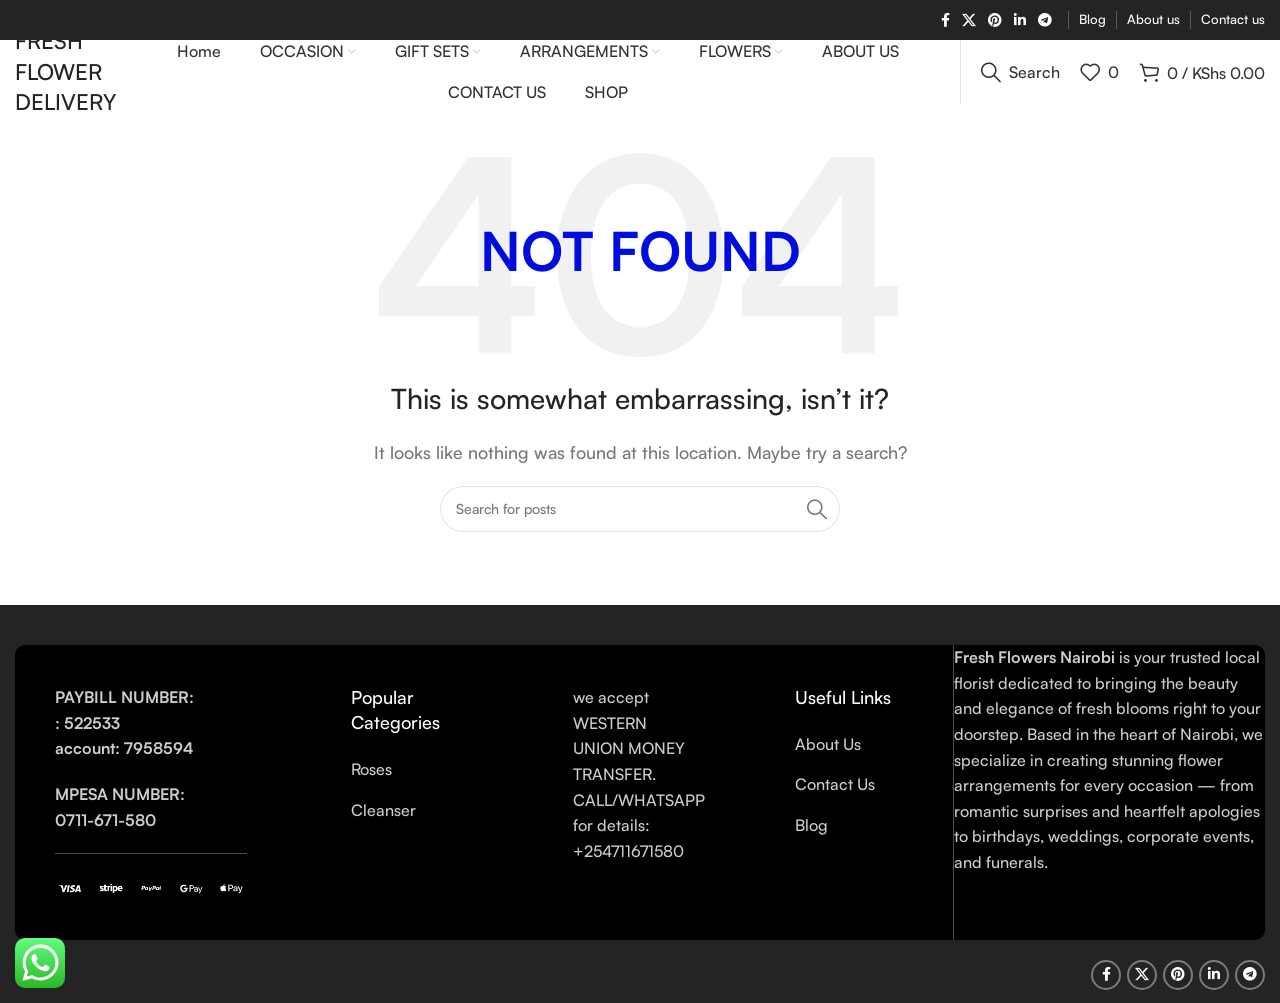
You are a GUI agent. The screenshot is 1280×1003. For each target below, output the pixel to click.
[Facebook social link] (945, 20)
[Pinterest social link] (995, 20)
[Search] (1020, 85)
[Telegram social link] (1045, 20)
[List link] (410, 796)
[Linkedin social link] (1020, 20)
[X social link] (969, 20)
